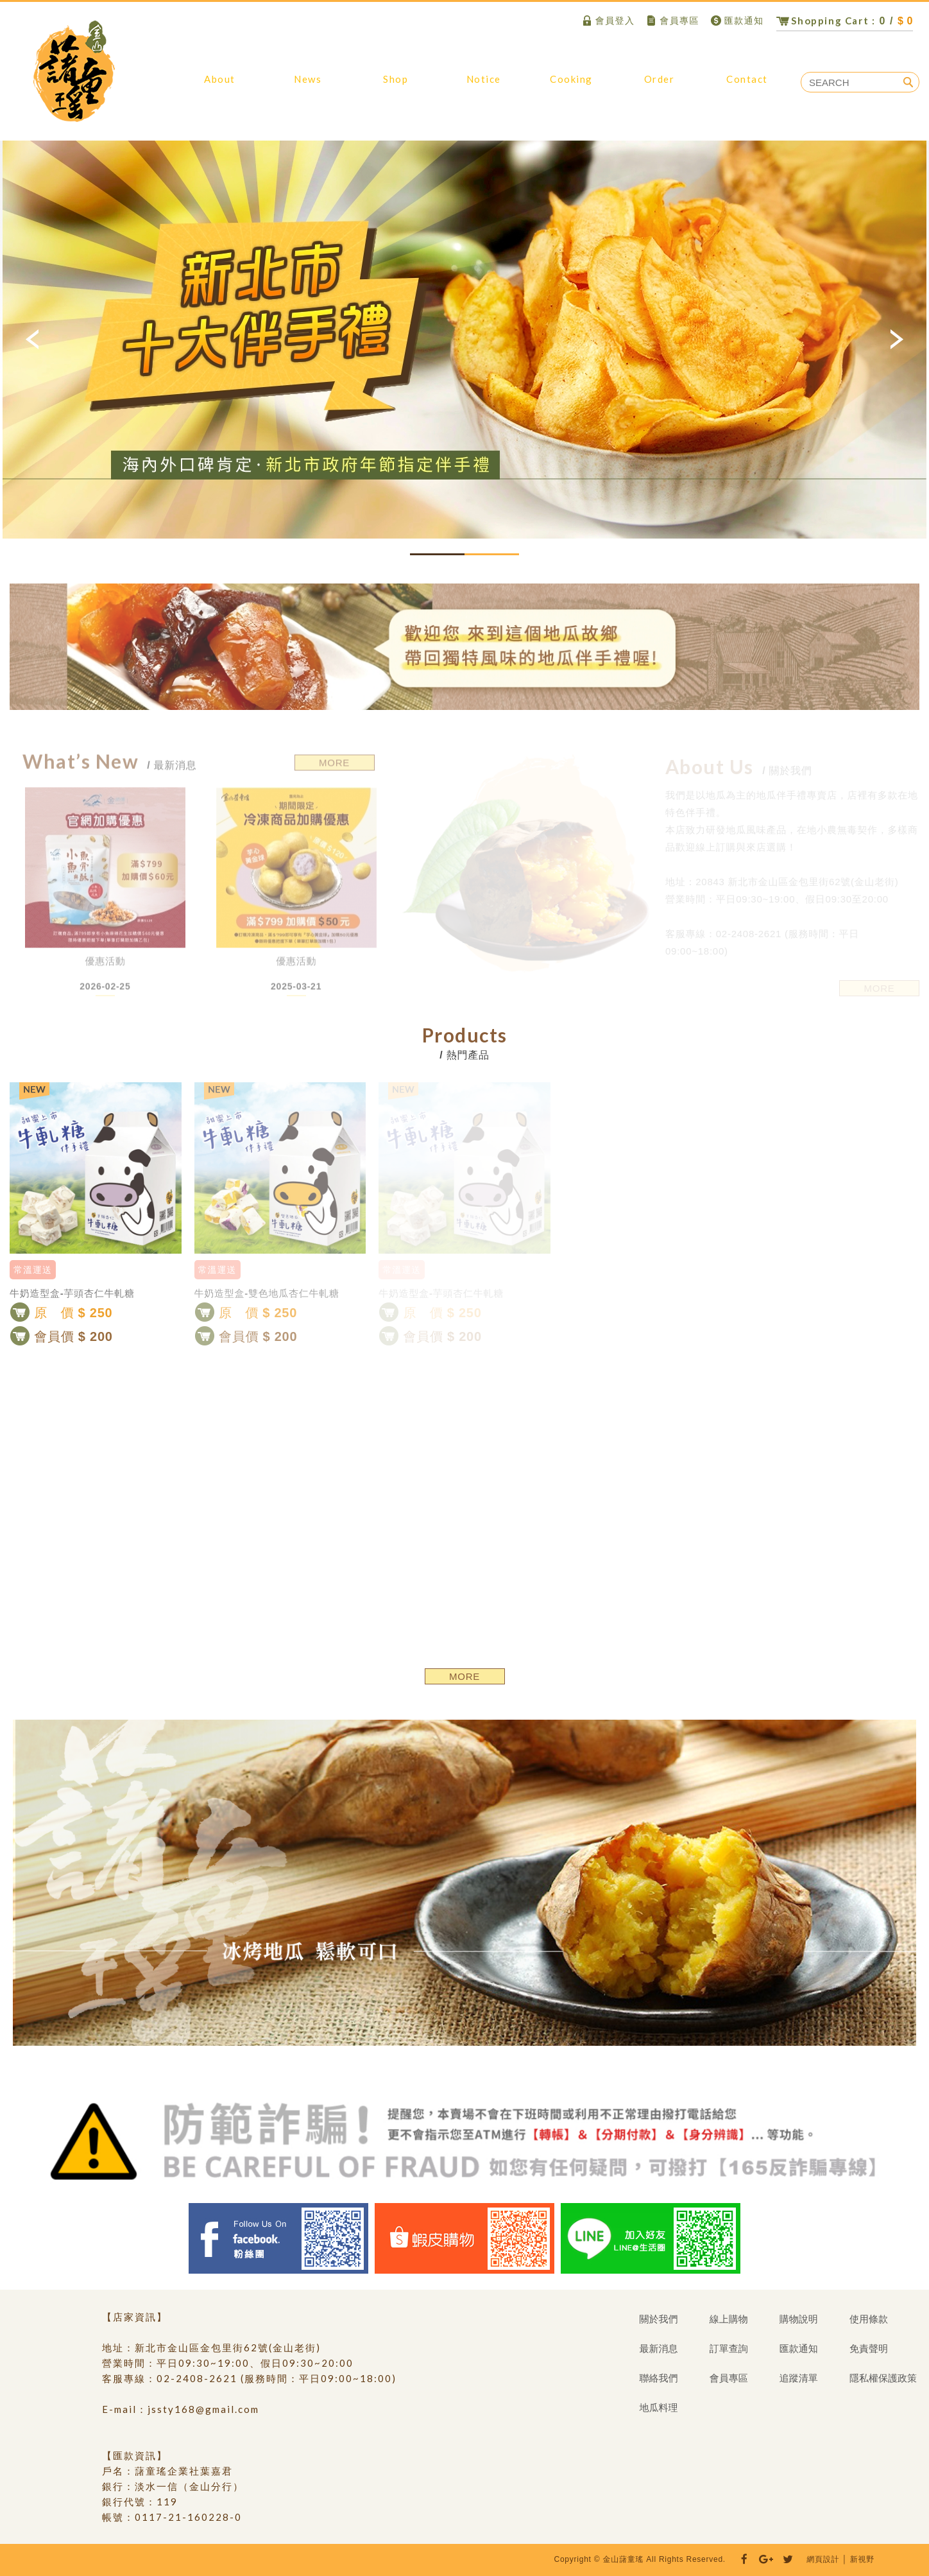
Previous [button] (33, 339)
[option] (464, 340)
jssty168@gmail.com (203, 2409)
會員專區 (672, 20)
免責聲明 (868, 2348)
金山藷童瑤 (74, 71)
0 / (844, 20)
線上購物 (395, 85)
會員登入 (608, 20)
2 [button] (491, 554)
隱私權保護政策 (883, 2378)
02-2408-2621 (197, 2378)
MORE (464, 1676)
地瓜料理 (571, 85)
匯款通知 (737, 20)
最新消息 (307, 85)
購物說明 (483, 85)
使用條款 (868, 2318)
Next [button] (895, 339)
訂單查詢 (659, 85)
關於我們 (219, 85)
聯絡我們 (747, 85)
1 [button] (437, 554)
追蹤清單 (799, 2378)
